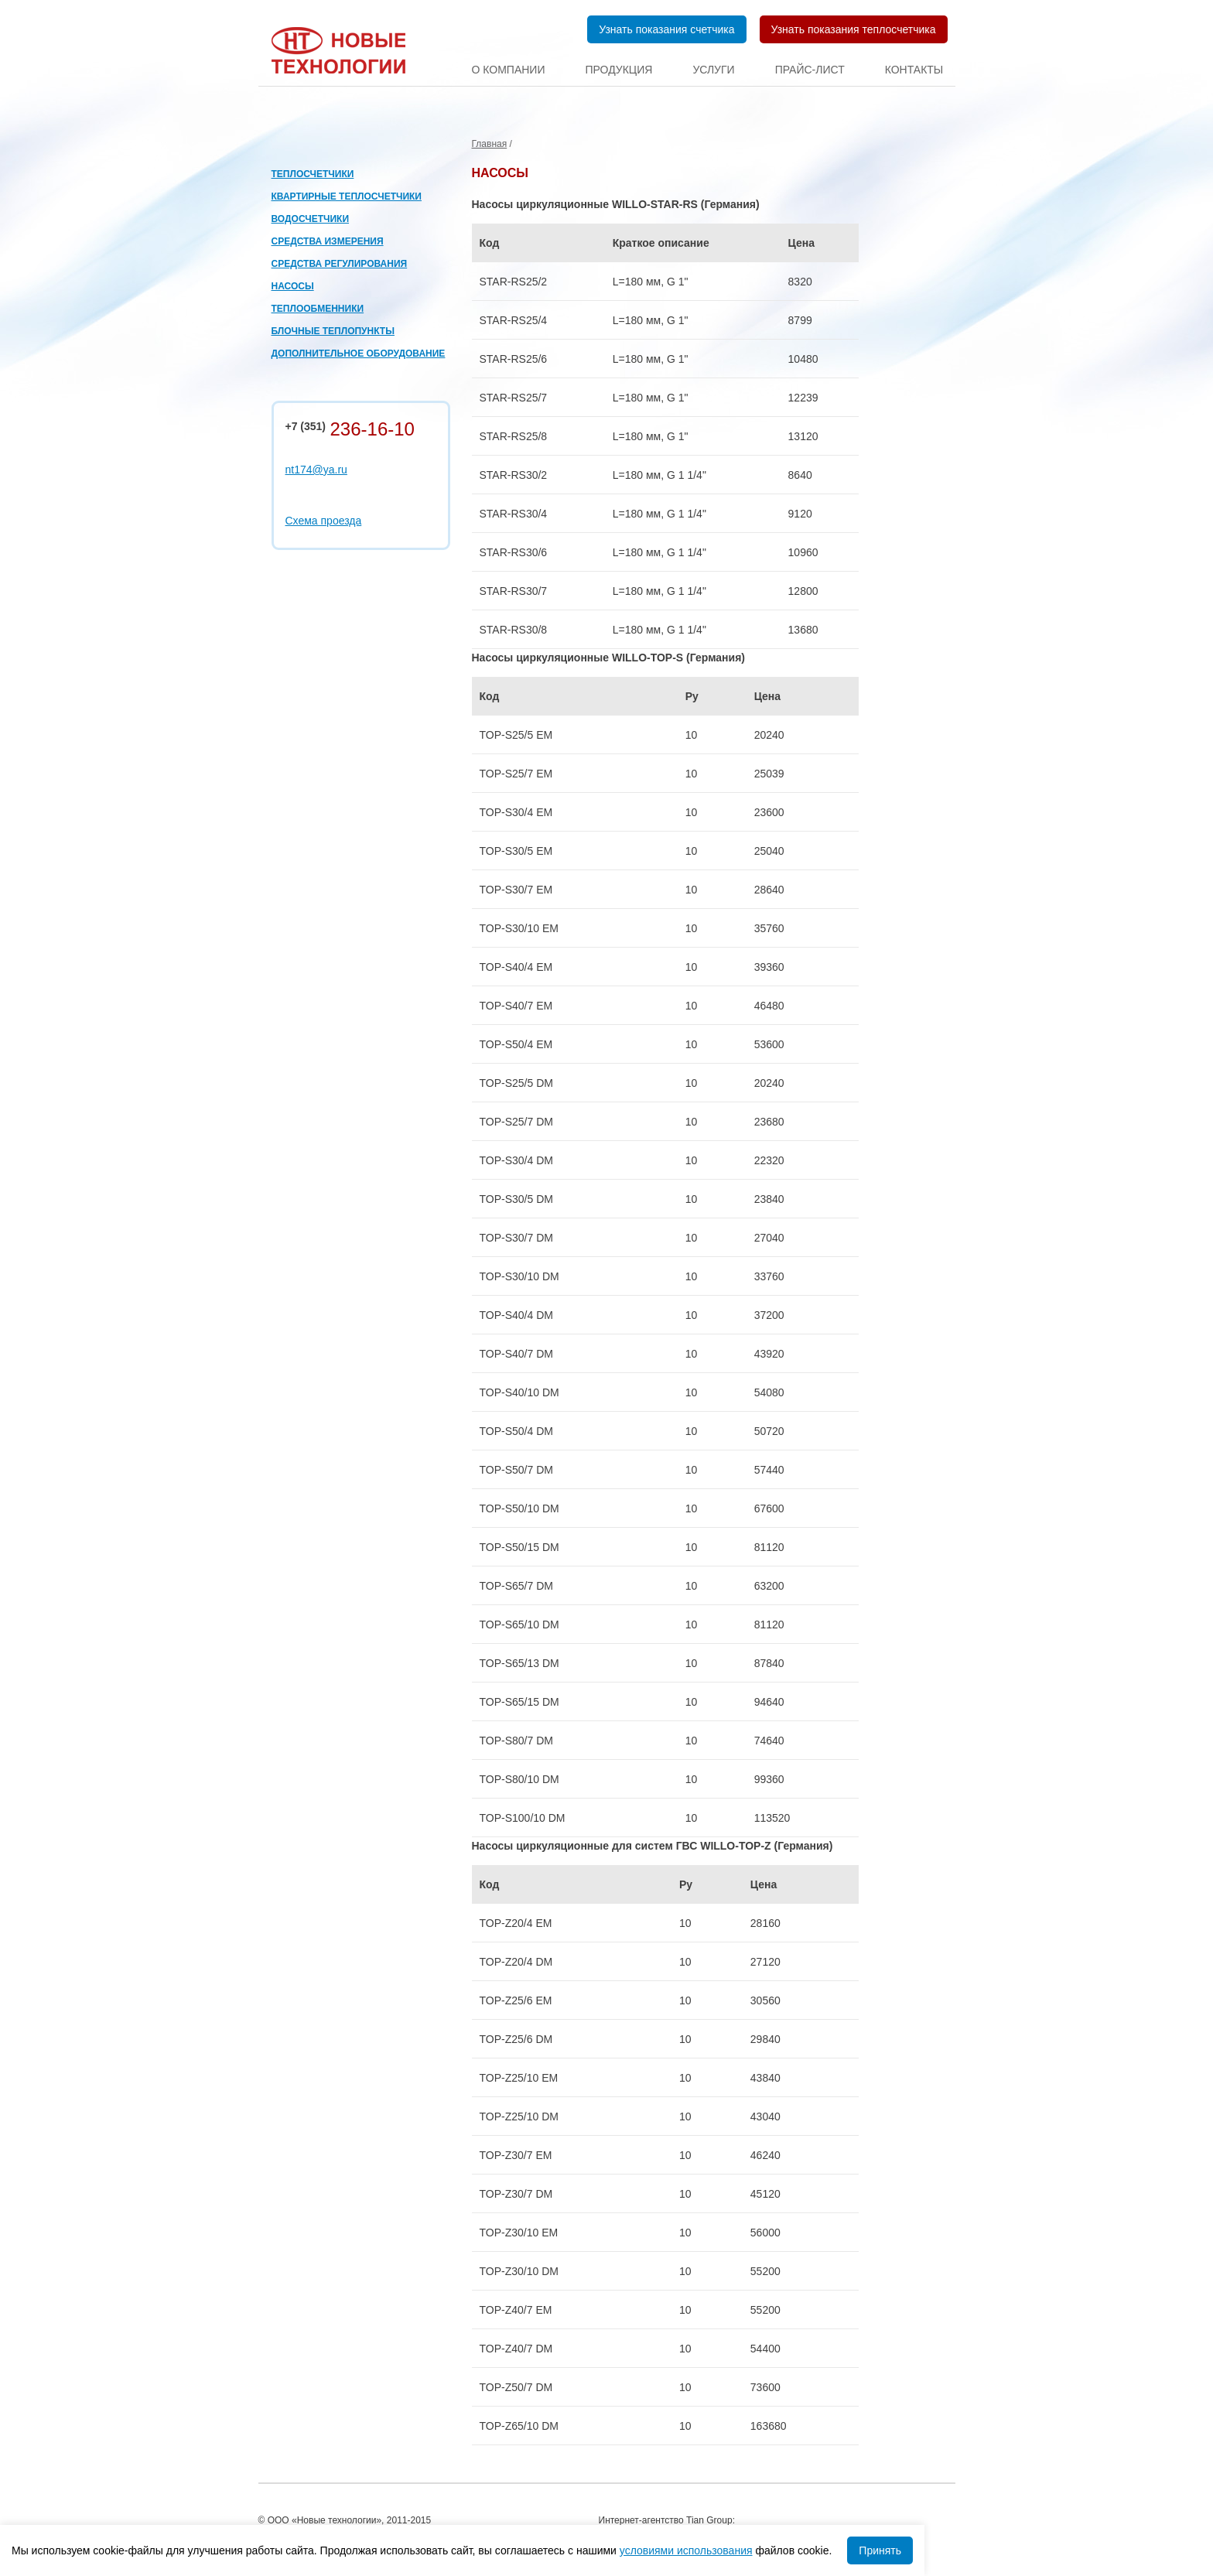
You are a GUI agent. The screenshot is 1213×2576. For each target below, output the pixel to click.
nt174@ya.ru (316, 469)
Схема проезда (323, 520)
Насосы (293, 286)
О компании (508, 69)
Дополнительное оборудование (359, 353)
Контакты (914, 69)
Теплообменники (318, 308)
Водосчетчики (311, 219)
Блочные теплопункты (333, 331)
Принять (880, 2550)
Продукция (618, 69)
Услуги (713, 69)
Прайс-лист (810, 69)
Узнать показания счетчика (666, 29)
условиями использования (686, 2550)
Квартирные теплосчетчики (347, 196)
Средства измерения (328, 241)
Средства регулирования (340, 263)
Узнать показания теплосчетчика (853, 29)
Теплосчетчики (313, 174)
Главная (489, 143)
